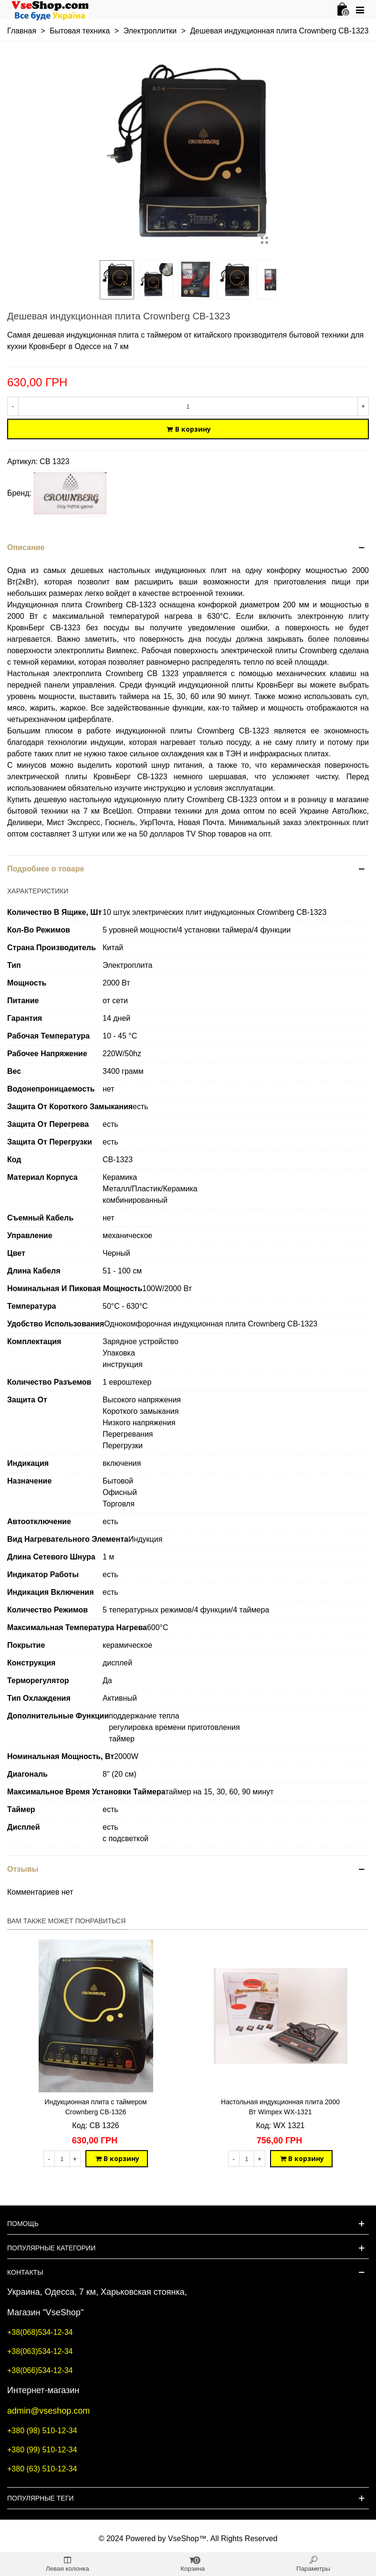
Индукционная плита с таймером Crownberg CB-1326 (95, 2107)
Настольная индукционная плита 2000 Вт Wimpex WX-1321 (280, 2107)
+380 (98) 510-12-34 (42, 2431)
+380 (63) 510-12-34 (42, 2469)
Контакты (25, 2272)
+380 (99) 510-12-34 (42, 2450)
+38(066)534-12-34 (40, 2370)
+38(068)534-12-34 (40, 2332)
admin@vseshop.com (48, 2411)
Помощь (23, 2223)
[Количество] (188, 406)
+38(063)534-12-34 (40, 2351)
